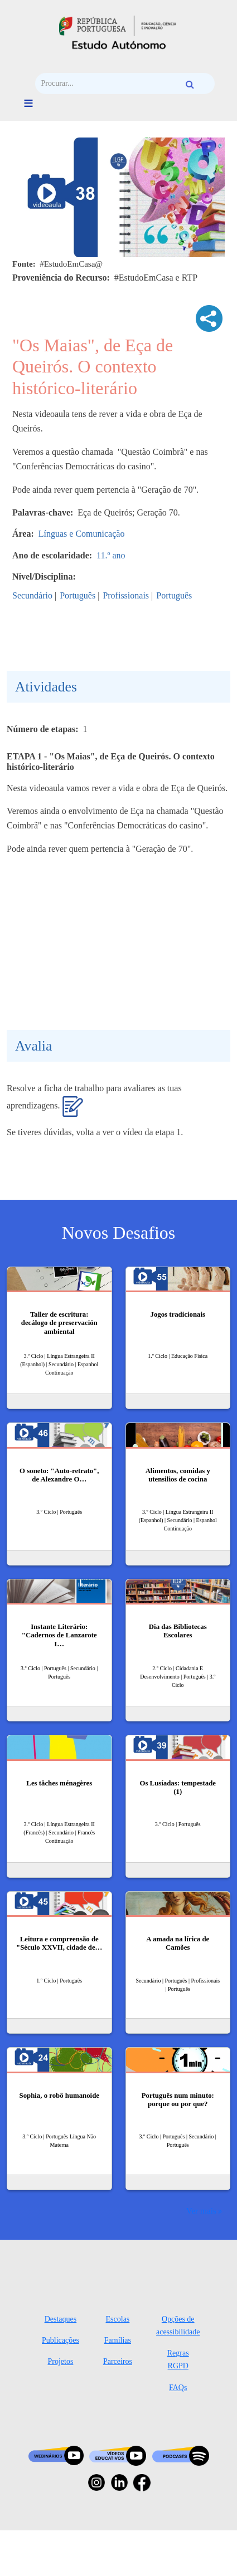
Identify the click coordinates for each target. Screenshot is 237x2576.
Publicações (60, 2340)
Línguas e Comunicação (81, 533)
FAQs (178, 2387)
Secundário (32, 595)
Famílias (117, 2340)
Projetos (60, 2361)
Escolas (118, 2319)
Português (77, 595)
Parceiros (117, 2361)
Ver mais (201, 2210)
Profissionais (126, 595)
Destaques (61, 2319)
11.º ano (110, 555)
